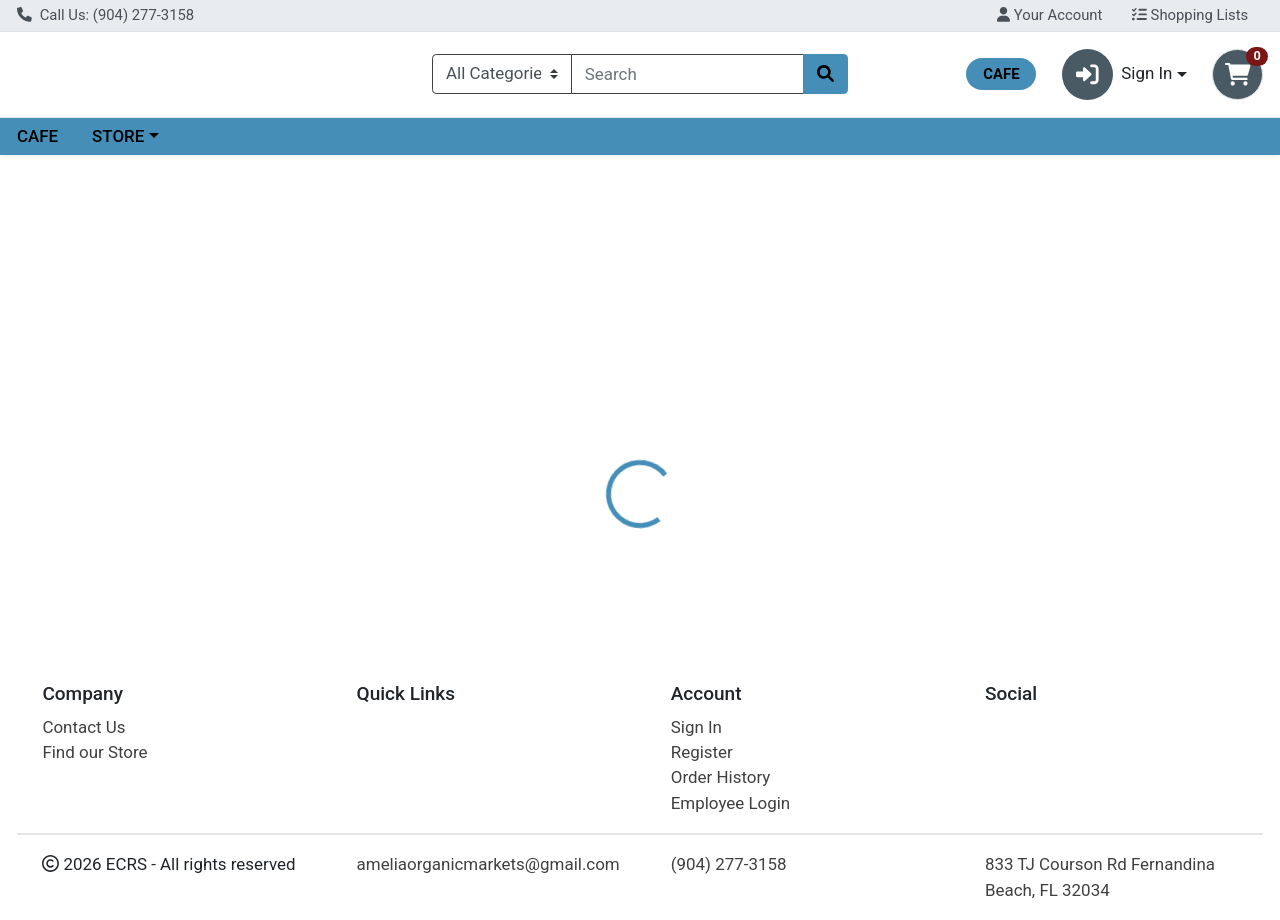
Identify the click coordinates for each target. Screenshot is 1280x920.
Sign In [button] (1117, 78)
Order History (721, 777)
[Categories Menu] (502, 78)
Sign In (696, 727)
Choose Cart (1100, 345)
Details (589, 460)
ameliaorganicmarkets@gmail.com (488, 864)
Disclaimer (683, 460)
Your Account (1049, 15)
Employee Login (730, 803)
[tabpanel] (906, 548)
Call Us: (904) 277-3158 (105, 15)
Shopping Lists (1190, 15)
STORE (118, 144)
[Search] (687, 78)
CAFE (37, 144)
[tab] (589, 459)
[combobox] (687, 78)
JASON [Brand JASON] (771, 539)
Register (702, 752)
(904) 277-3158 (729, 864)
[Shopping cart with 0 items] (1237, 78)
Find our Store (94, 752)
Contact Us (83, 727)
